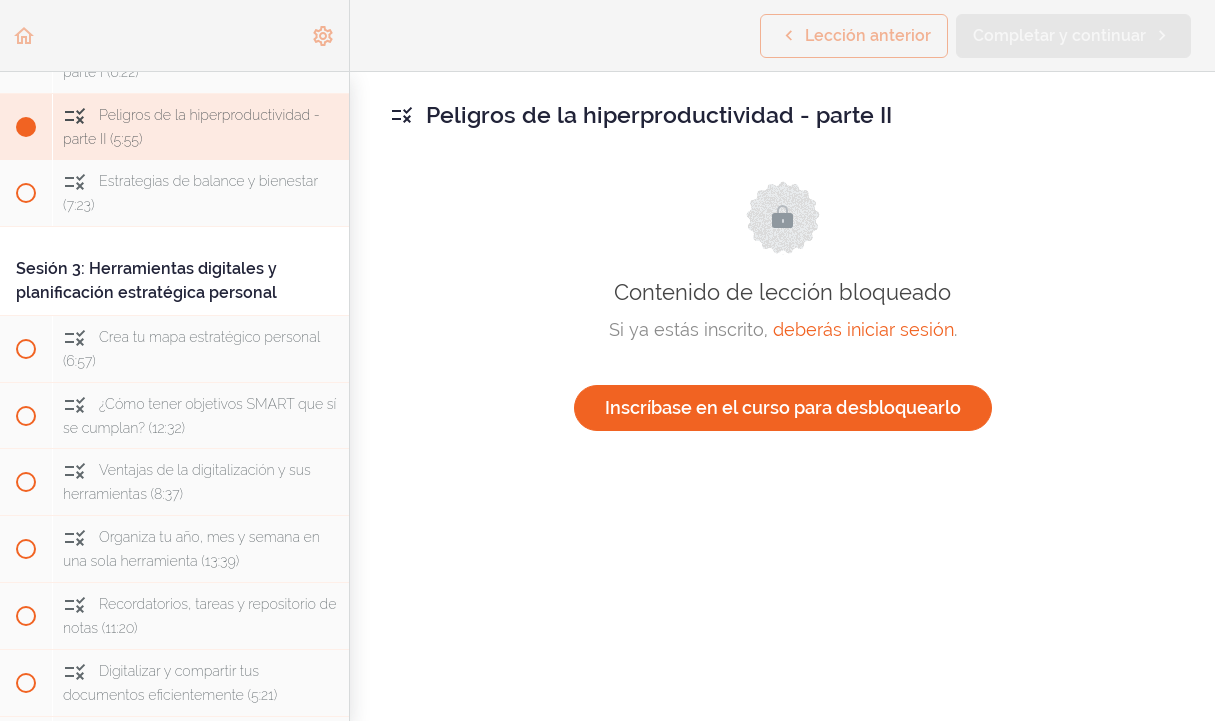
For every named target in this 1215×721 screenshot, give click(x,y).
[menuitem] (324, 35)
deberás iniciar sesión (863, 329)
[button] (25, 35)
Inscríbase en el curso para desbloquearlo (783, 407)
